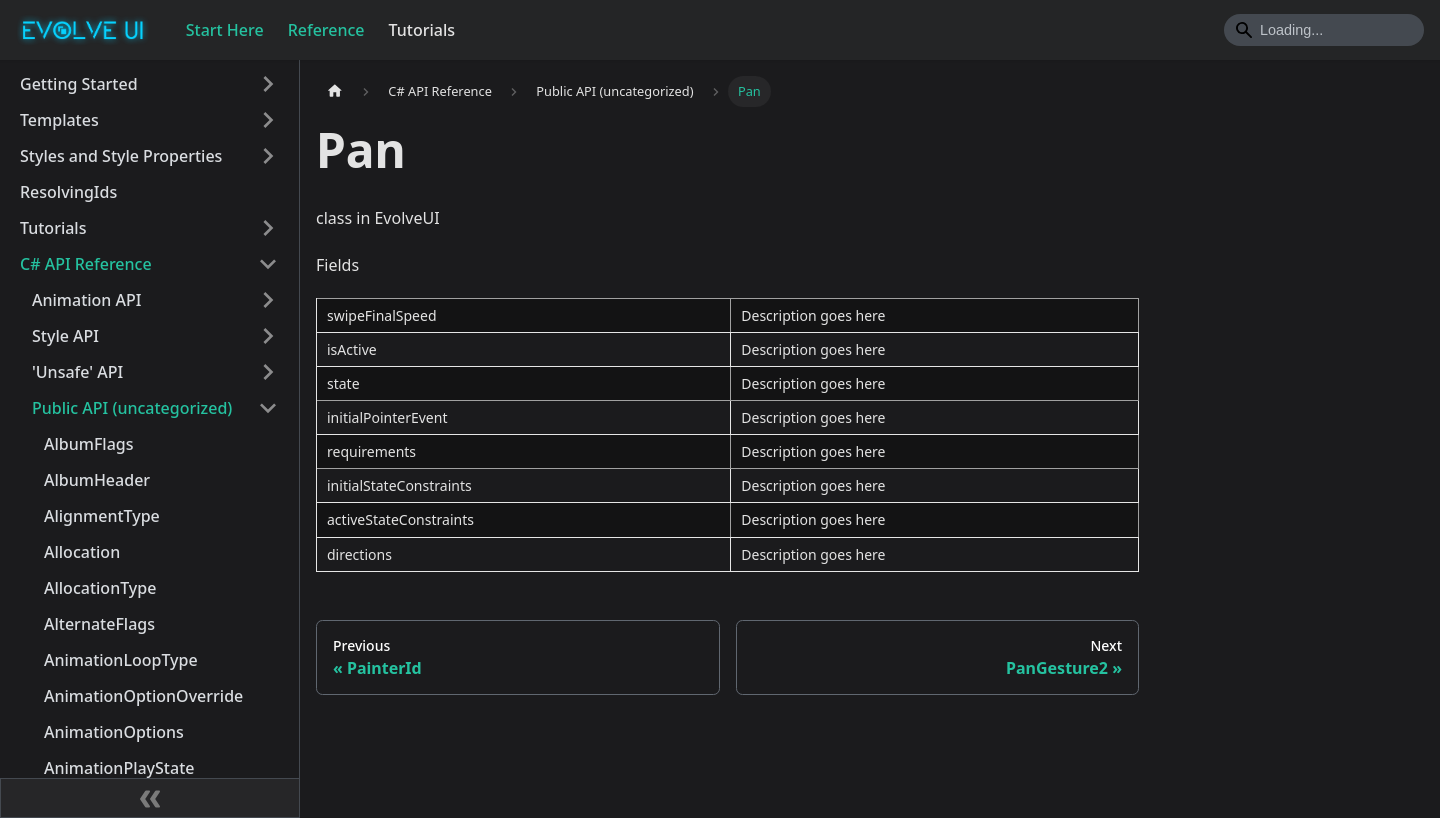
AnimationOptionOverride (143, 696)
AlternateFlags (99, 624)
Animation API (86, 300)
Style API (65, 336)
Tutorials (422, 30)
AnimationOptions (114, 732)
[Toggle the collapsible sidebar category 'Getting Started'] (268, 84)
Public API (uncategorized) (132, 408)
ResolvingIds (68, 192)
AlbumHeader (97, 480)
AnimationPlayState (119, 768)
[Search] (1324, 30)
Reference (326, 30)
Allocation (82, 552)
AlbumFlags (89, 444)
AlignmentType (102, 516)
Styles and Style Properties (121, 156)
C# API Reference (86, 264)
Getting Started (79, 84)
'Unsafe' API (77, 372)
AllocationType (100, 588)
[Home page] (335, 91)
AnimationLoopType (121, 660)
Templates (59, 120)
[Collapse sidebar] (150, 798)
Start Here (225, 30)
